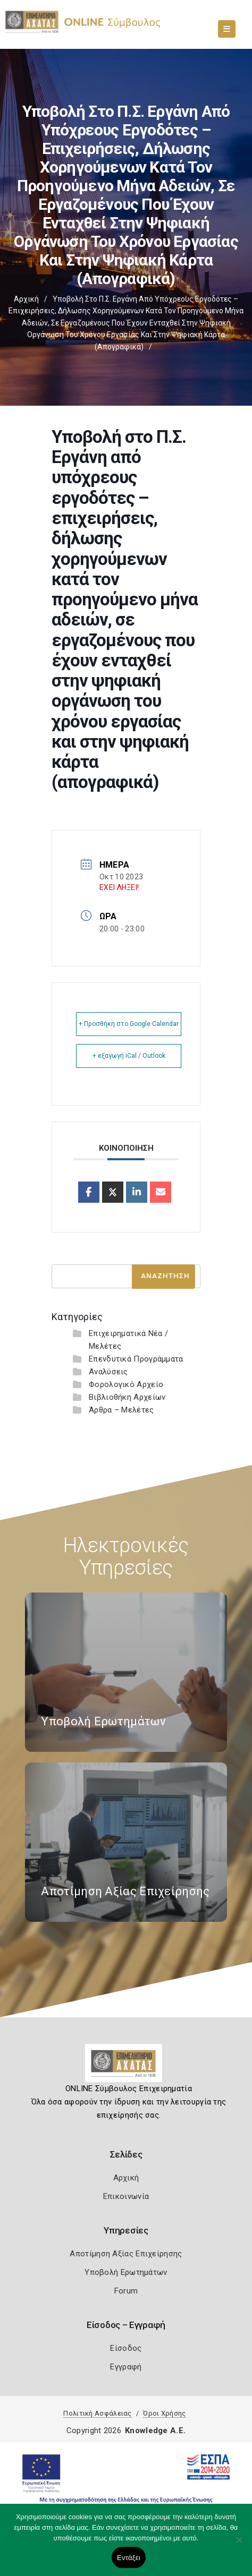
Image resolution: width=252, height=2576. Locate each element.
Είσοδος (125, 2348)
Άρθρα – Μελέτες (121, 1410)
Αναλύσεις (108, 1371)
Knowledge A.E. (155, 2430)
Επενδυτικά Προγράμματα (136, 1359)
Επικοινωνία (126, 2196)
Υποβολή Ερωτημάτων (126, 2272)
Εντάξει (128, 2558)
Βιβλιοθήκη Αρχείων (127, 1397)
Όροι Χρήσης (164, 2413)
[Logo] (126, 2067)
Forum (126, 2291)
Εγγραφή (125, 2367)
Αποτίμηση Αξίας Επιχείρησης (126, 2253)
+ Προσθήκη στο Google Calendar (129, 1024)
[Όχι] (238, 2545)
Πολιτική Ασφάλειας (97, 2413)
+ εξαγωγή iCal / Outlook (129, 1055)
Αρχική (26, 299)
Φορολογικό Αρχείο (126, 1384)
